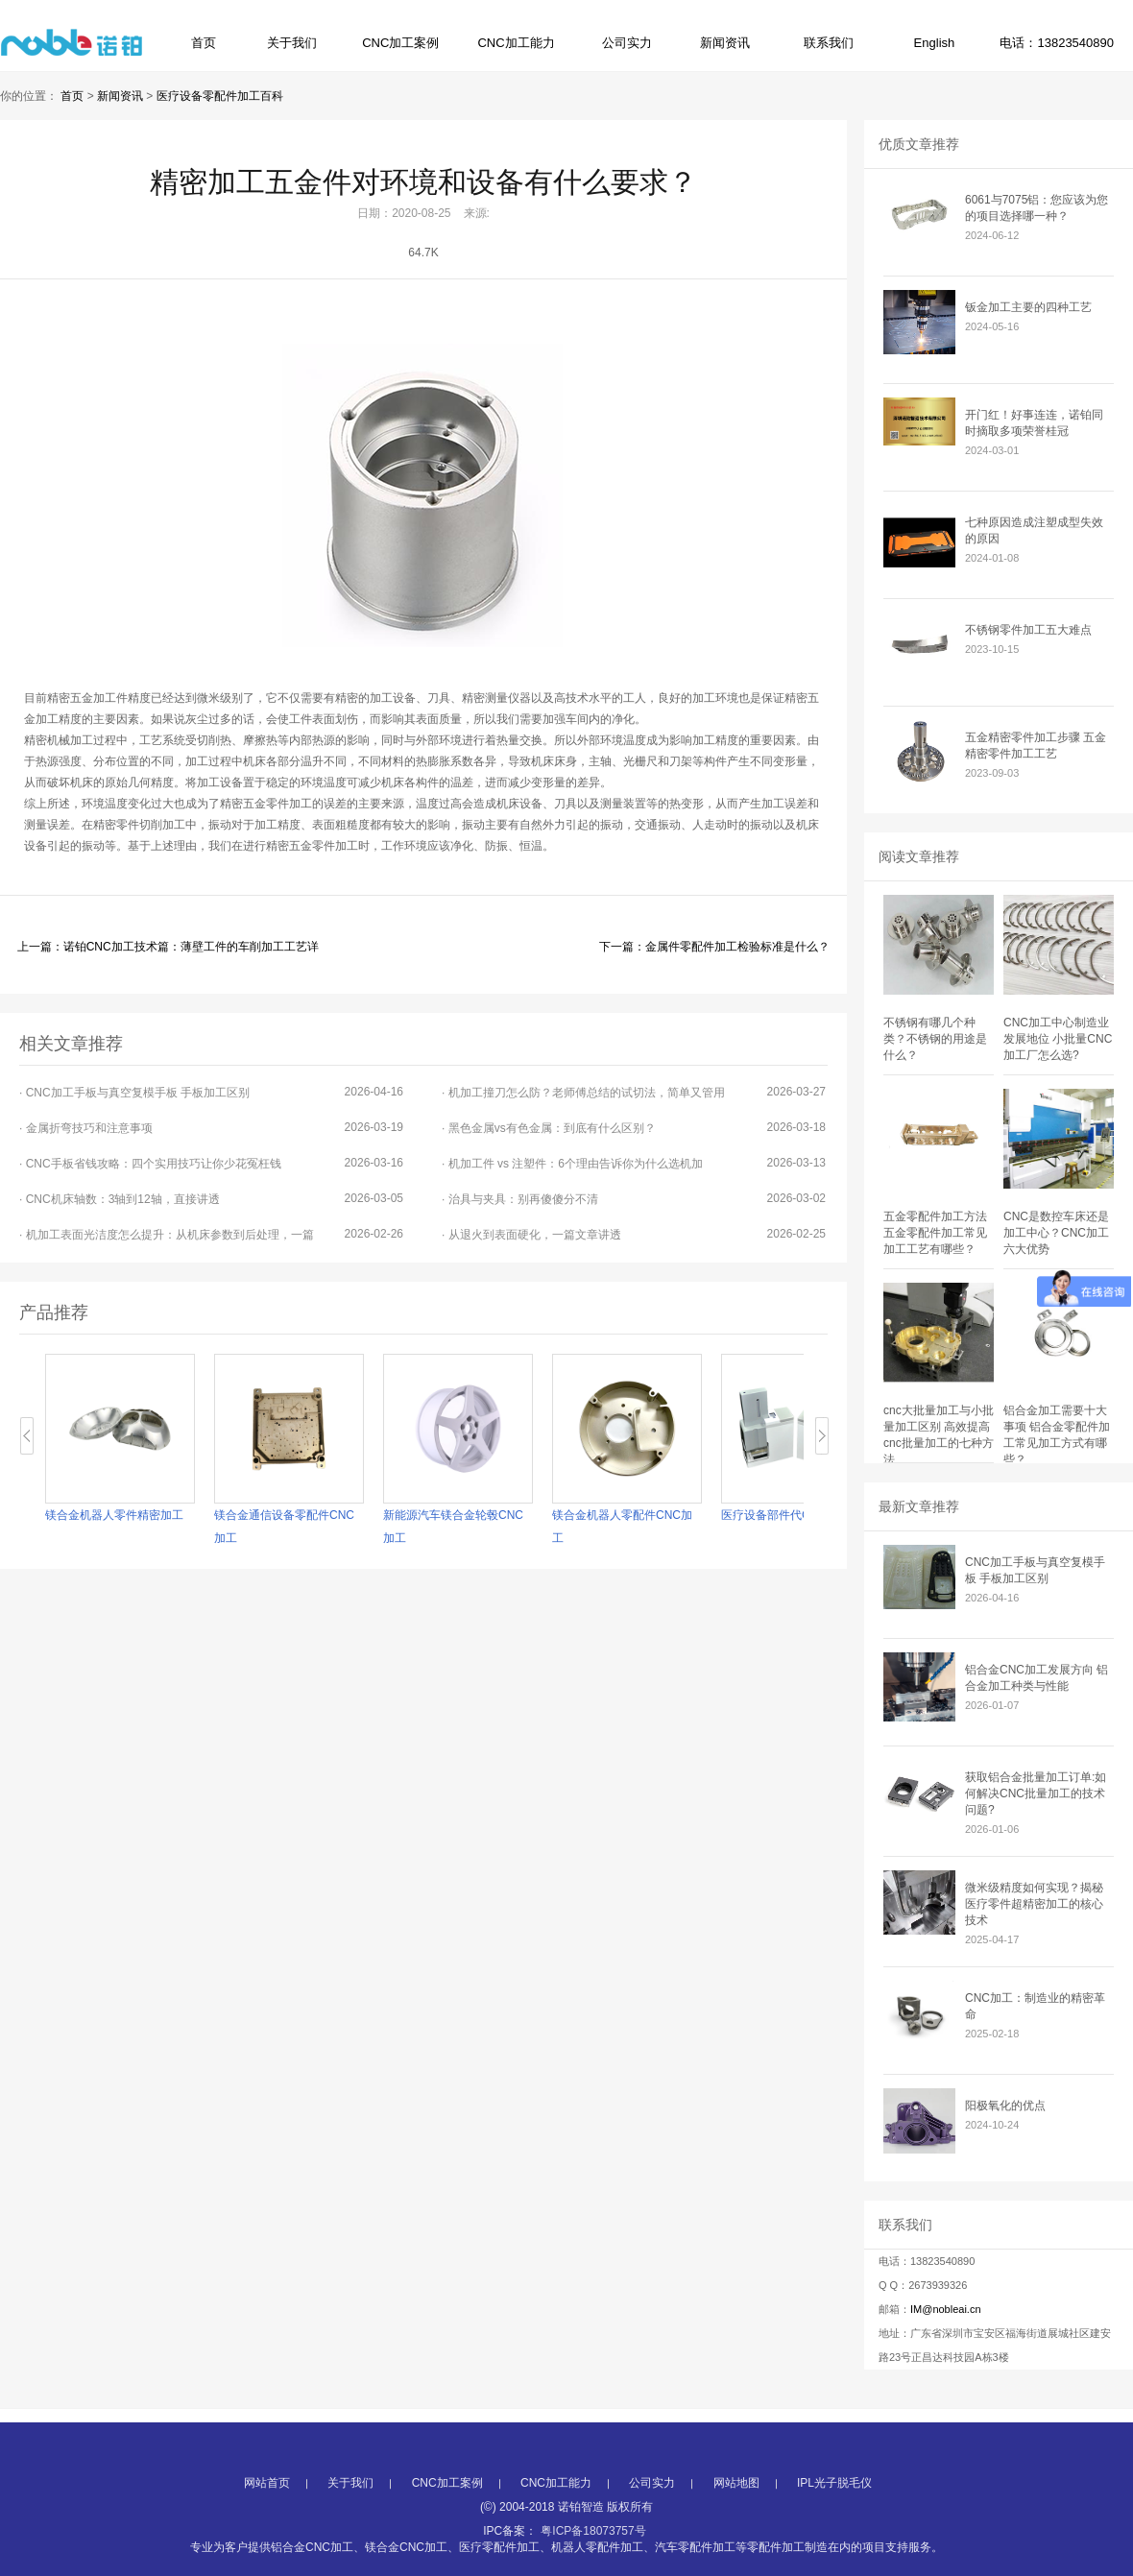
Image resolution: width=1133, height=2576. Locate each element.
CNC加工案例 (400, 43)
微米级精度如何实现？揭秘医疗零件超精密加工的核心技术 (1034, 1904)
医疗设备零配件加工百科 (220, 96)
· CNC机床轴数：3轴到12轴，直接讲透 (211, 1199)
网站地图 (736, 2531)
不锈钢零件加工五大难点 (1028, 630)
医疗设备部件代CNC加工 (785, 1515)
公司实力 (627, 43)
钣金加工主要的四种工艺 (1028, 307)
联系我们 (829, 43)
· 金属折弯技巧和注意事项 (211, 1127)
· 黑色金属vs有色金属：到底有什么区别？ (634, 1127)
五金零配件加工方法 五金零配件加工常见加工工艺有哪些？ (935, 1233)
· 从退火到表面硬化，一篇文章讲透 (634, 1234)
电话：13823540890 (1057, 43)
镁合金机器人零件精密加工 (114, 1515)
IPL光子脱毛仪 (834, 2531)
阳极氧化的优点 (1005, 2105)
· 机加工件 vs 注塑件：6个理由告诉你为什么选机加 (634, 1163)
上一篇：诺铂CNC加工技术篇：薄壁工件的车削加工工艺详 (168, 946)
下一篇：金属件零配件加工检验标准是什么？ (714, 946)
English (934, 43)
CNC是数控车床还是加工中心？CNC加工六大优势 (1056, 1233)
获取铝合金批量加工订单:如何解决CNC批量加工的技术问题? (1035, 1793)
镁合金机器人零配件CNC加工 (622, 1526)
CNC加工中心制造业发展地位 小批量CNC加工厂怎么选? (1057, 1039)
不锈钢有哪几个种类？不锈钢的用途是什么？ (935, 1039)
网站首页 (267, 2531)
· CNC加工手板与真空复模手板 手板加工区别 (211, 1092)
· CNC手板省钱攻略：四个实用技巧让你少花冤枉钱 (211, 1163)
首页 (203, 43)
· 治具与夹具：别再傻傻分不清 (634, 1199)
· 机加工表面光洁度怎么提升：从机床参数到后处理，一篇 (211, 1234)
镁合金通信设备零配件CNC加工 (284, 1526)
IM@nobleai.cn (945, 2309)
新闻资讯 (725, 43)
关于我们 (292, 43)
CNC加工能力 (515, 43)
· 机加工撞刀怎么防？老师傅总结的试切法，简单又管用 (634, 1092)
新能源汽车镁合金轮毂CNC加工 (453, 1526)
